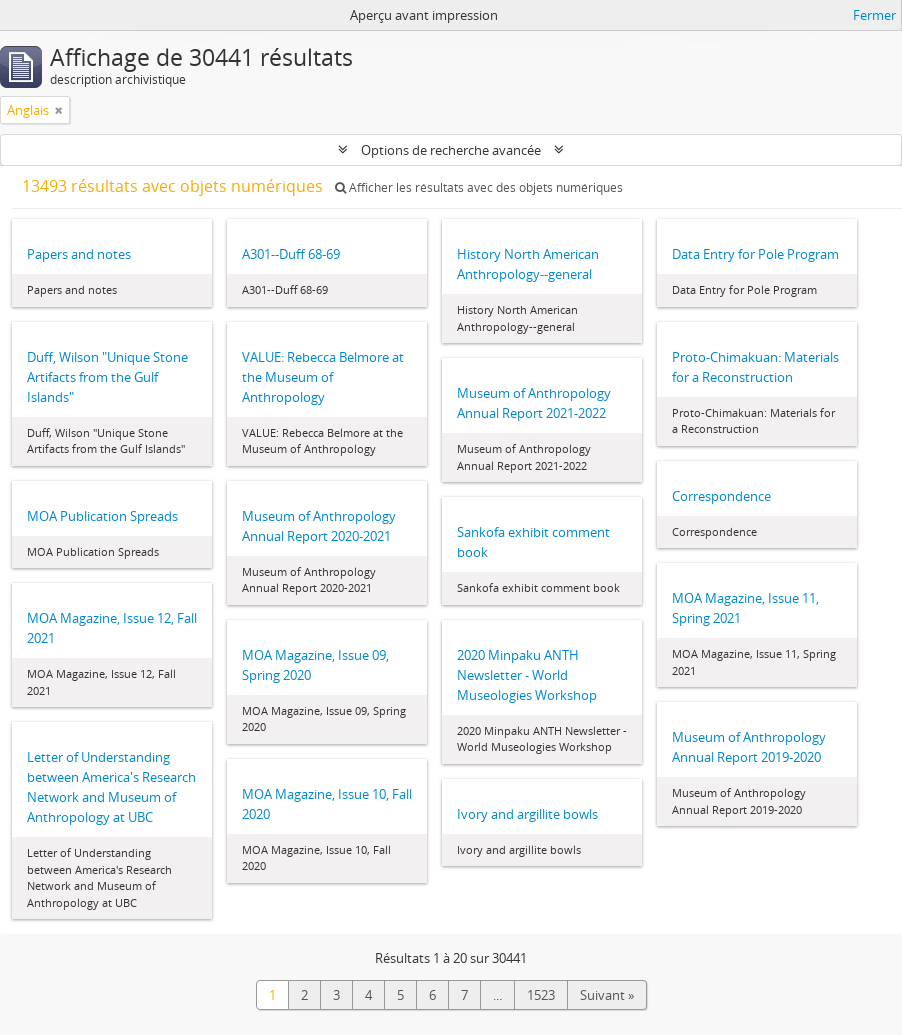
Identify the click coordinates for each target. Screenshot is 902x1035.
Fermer (874, 15)
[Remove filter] (59, 110)
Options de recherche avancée (451, 150)
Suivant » (607, 995)
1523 (541, 995)
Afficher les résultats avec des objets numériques (479, 187)
